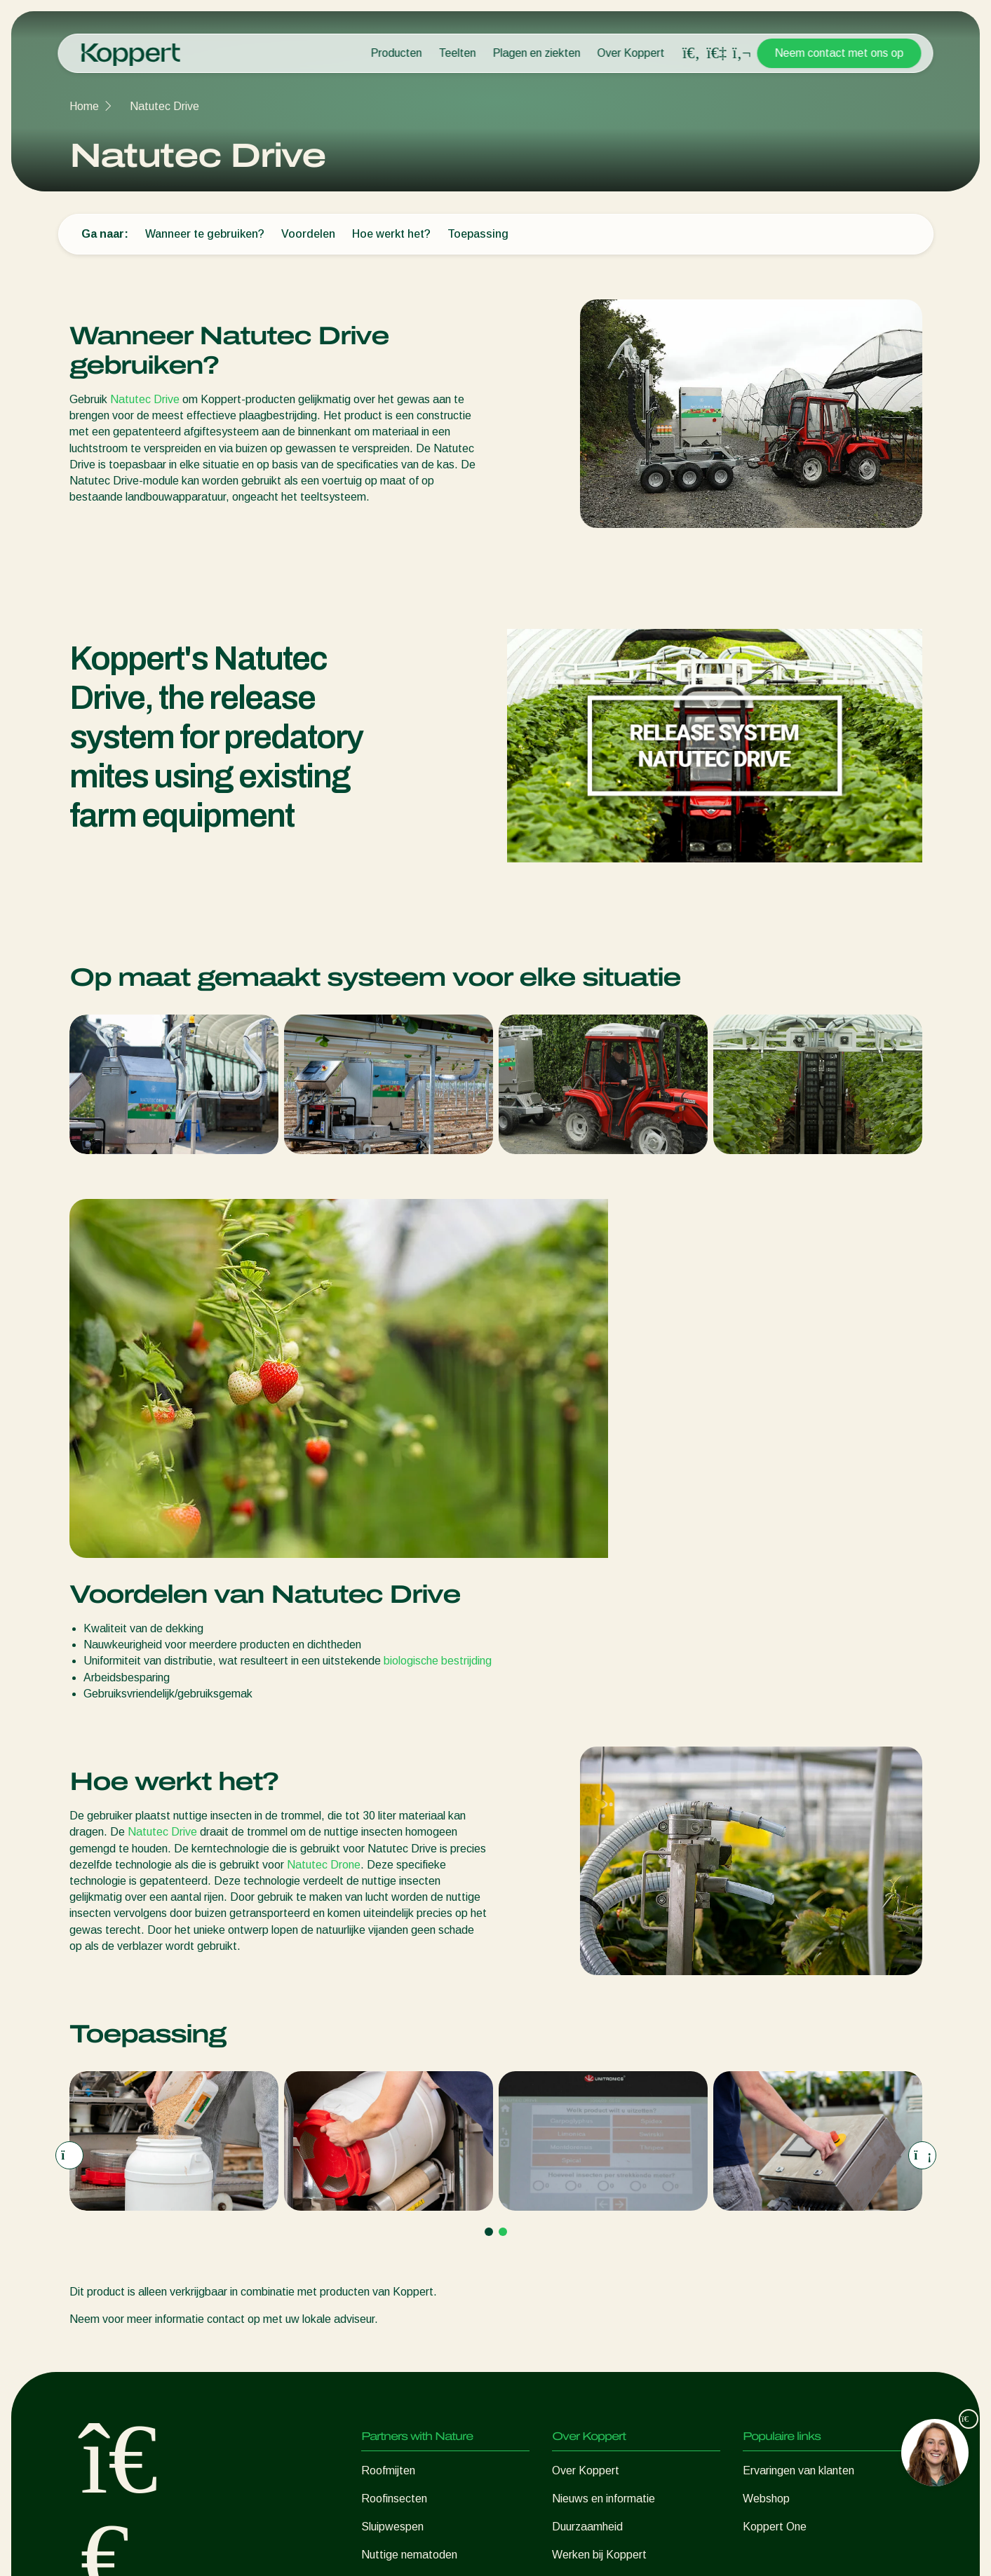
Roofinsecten (394, 2139)
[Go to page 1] (489, 1873)
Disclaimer (744, 2548)
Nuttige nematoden (409, 2196)
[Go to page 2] (503, 1873)
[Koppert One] (717, 53)
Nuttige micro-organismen (425, 2224)
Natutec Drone (323, 1506)
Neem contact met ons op (839, 53)
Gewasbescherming (410, 2252)
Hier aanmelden (256, 2393)
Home (84, 106)
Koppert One (775, 2168)
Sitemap (893, 2548)
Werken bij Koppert (599, 2196)
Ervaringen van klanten (798, 2111)
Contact (572, 2224)
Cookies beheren (573, 2548)
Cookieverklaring (821, 2548)
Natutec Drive (164, 106)
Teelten (457, 53)
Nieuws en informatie (603, 2139)
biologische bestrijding (438, 1302)
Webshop (766, 2139)
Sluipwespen (392, 2168)
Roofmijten (388, 2111)
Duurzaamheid (587, 2168)
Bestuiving (386, 2280)
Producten (396, 53)
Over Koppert (631, 53)
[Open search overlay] (691, 53)
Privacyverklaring (666, 2548)
